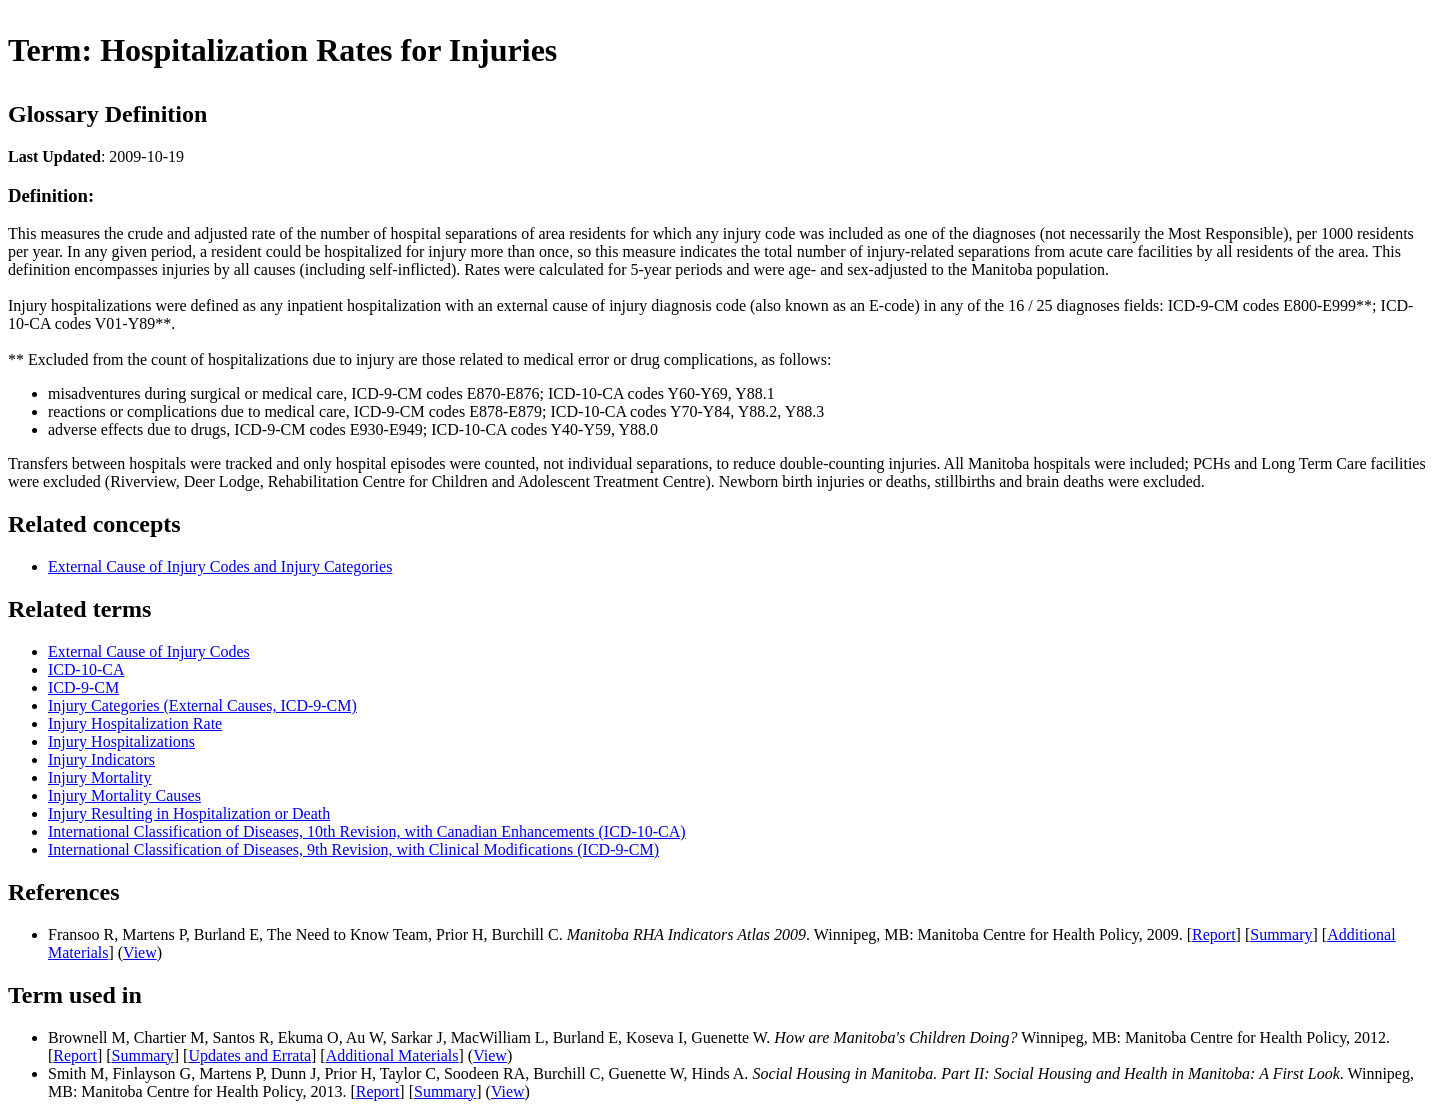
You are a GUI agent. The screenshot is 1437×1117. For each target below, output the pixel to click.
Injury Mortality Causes (124, 795)
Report (1214, 934)
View (140, 952)
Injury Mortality (100, 777)
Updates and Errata (249, 1055)
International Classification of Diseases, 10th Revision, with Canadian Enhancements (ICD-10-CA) (367, 831)
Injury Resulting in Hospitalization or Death (189, 813)
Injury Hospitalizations (121, 741)
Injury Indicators (101, 759)
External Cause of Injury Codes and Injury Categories (220, 566)
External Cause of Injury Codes (149, 651)
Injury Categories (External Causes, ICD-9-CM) (202, 705)
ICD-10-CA (86, 669)
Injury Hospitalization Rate (135, 723)
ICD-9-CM (83, 687)
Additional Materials (392, 1055)
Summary (1281, 934)
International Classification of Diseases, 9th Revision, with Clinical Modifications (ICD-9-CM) (353, 849)
